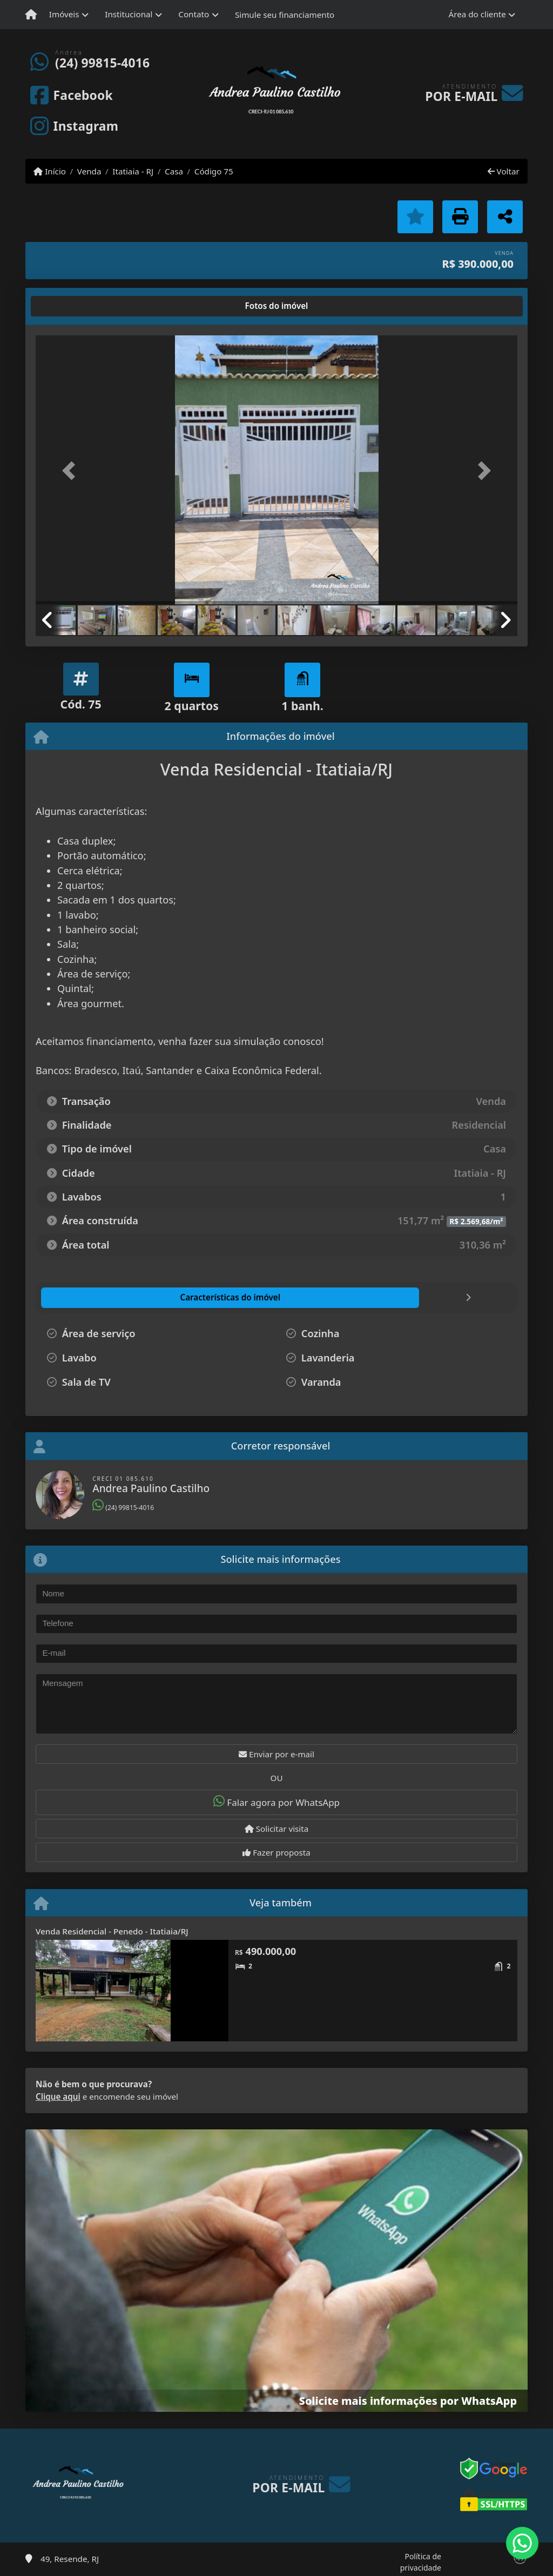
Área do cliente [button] (477, 14)
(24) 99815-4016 (102, 63)
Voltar (504, 171)
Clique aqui (58, 2096)
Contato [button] (193, 14)
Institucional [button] (128, 14)
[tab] (70, 306)
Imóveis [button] (64, 14)
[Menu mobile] (31, 14)
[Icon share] (71, 94)
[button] (72, 471)
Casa (174, 171)
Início (49, 171)
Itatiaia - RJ (132, 171)
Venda (89, 171)
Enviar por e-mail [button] (276, 1754)
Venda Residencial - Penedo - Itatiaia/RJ (112, 1931)
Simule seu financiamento (284, 14)
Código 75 (213, 171)
